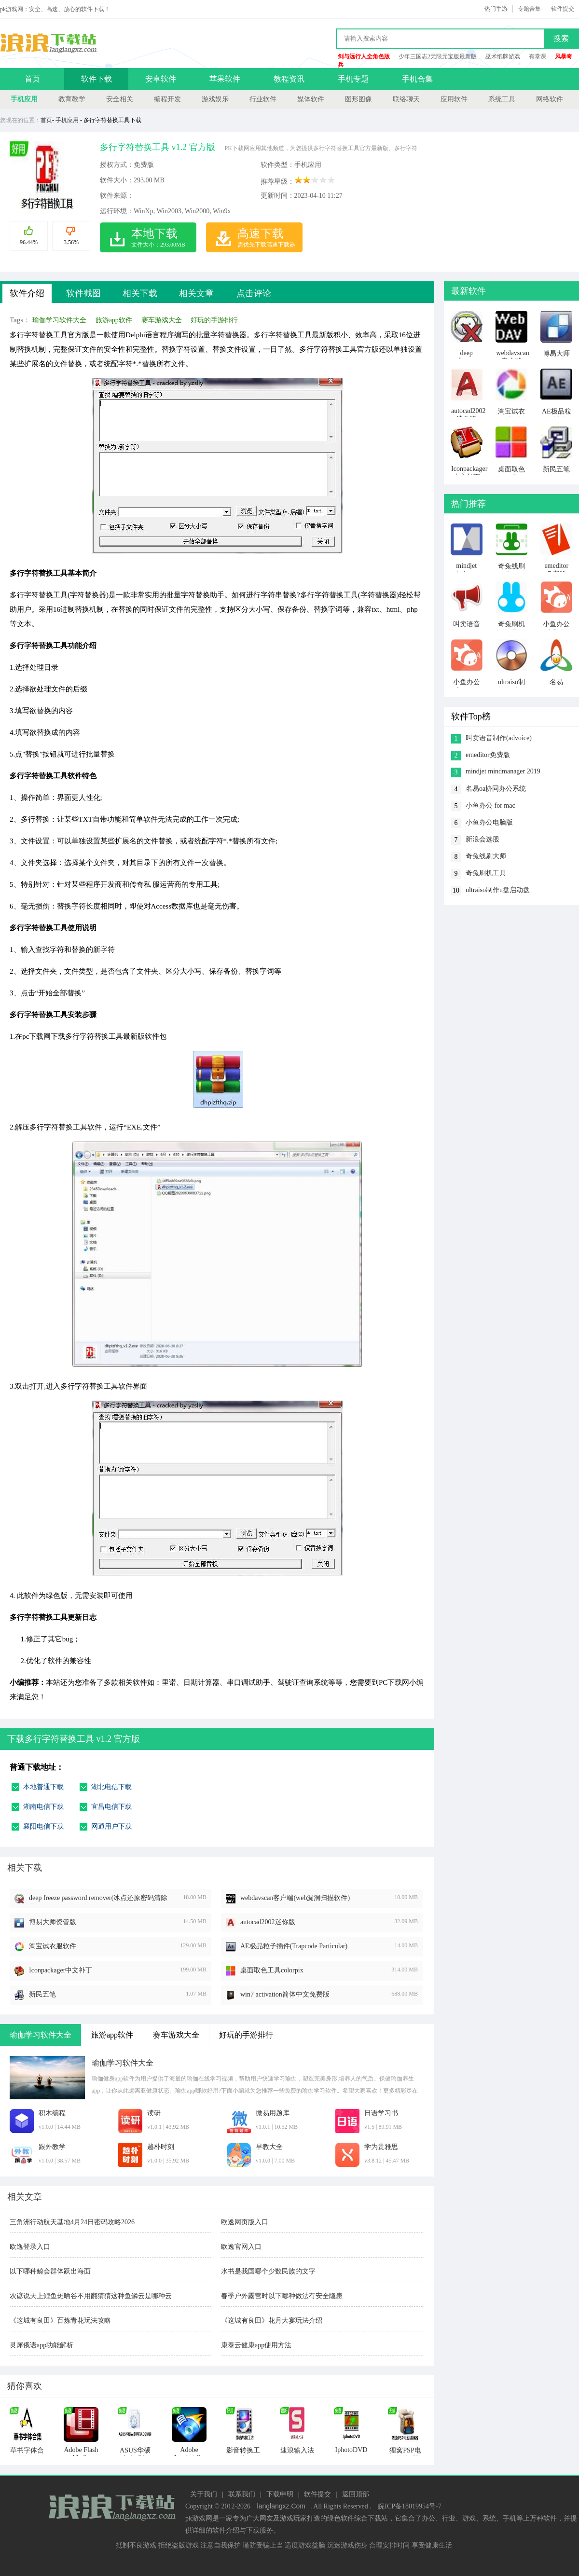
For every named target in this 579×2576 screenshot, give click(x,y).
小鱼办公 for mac (490, 805)
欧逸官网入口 (241, 2246)
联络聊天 (406, 99)
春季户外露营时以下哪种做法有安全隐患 (282, 2296)
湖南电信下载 (43, 1806)
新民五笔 (42, 1994)
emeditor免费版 (488, 754)
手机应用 (24, 99)
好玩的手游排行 (214, 320)
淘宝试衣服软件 (52, 1946)
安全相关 (119, 99)
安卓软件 (160, 79)
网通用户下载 (111, 1826)
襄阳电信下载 (43, 1826)
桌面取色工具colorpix (271, 1970)
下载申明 (279, 2494)
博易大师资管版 (52, 1922)
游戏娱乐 (215, 99)
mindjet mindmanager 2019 (503, 771)
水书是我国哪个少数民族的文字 (268, 2271)
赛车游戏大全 (161, 320)
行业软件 (262, 99)
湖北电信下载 (111, 1787)
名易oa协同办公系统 (496, 788)
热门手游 (496, 8)
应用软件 (454, 99)
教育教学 (71, 99)
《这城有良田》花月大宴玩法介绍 (271, 2320)
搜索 (561, 38)
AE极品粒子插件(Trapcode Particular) (293, 1946)
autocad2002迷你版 (267, 1922)
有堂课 (537, 56)
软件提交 (562, 8)
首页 (32, 79)
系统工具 (501, 99)
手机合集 (417, 79)
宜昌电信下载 (111, 1806)
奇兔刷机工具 (486, 873)
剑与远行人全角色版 (364, 56)
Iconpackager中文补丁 (60, 1970)
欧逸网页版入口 (244, 2222)
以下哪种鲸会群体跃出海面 (50, 2271)
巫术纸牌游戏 (502, 56)
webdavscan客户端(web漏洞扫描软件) (295, 1897)
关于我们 (203, 2494)
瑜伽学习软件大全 (59, 320)
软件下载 (96, 79)
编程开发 (167, 99)
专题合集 (529, 8)
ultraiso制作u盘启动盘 (498, 890)
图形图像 (358, 99)
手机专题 (353, 79)
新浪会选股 (482, 839)
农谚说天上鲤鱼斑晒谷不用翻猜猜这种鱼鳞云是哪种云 (91, 2296)
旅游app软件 (114, 320)
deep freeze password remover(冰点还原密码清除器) (98, 1898)
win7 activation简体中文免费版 (285, 1994)
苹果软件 (224, 79)
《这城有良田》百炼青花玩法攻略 (60, 2320)
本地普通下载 (43, 1787)
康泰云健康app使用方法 (256, 2345)
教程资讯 (289, 79)
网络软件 (549, 99)
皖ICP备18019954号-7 (409, 2506)
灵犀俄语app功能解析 (41, 2345)
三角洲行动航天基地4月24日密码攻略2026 (72, 2222)
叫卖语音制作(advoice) (499, 738)
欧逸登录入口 (30, 2246)
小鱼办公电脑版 (489, 822)
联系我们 (241, 2494)
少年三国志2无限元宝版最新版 (438, 56)
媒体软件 (310, 99)
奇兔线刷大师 (486, 856)
